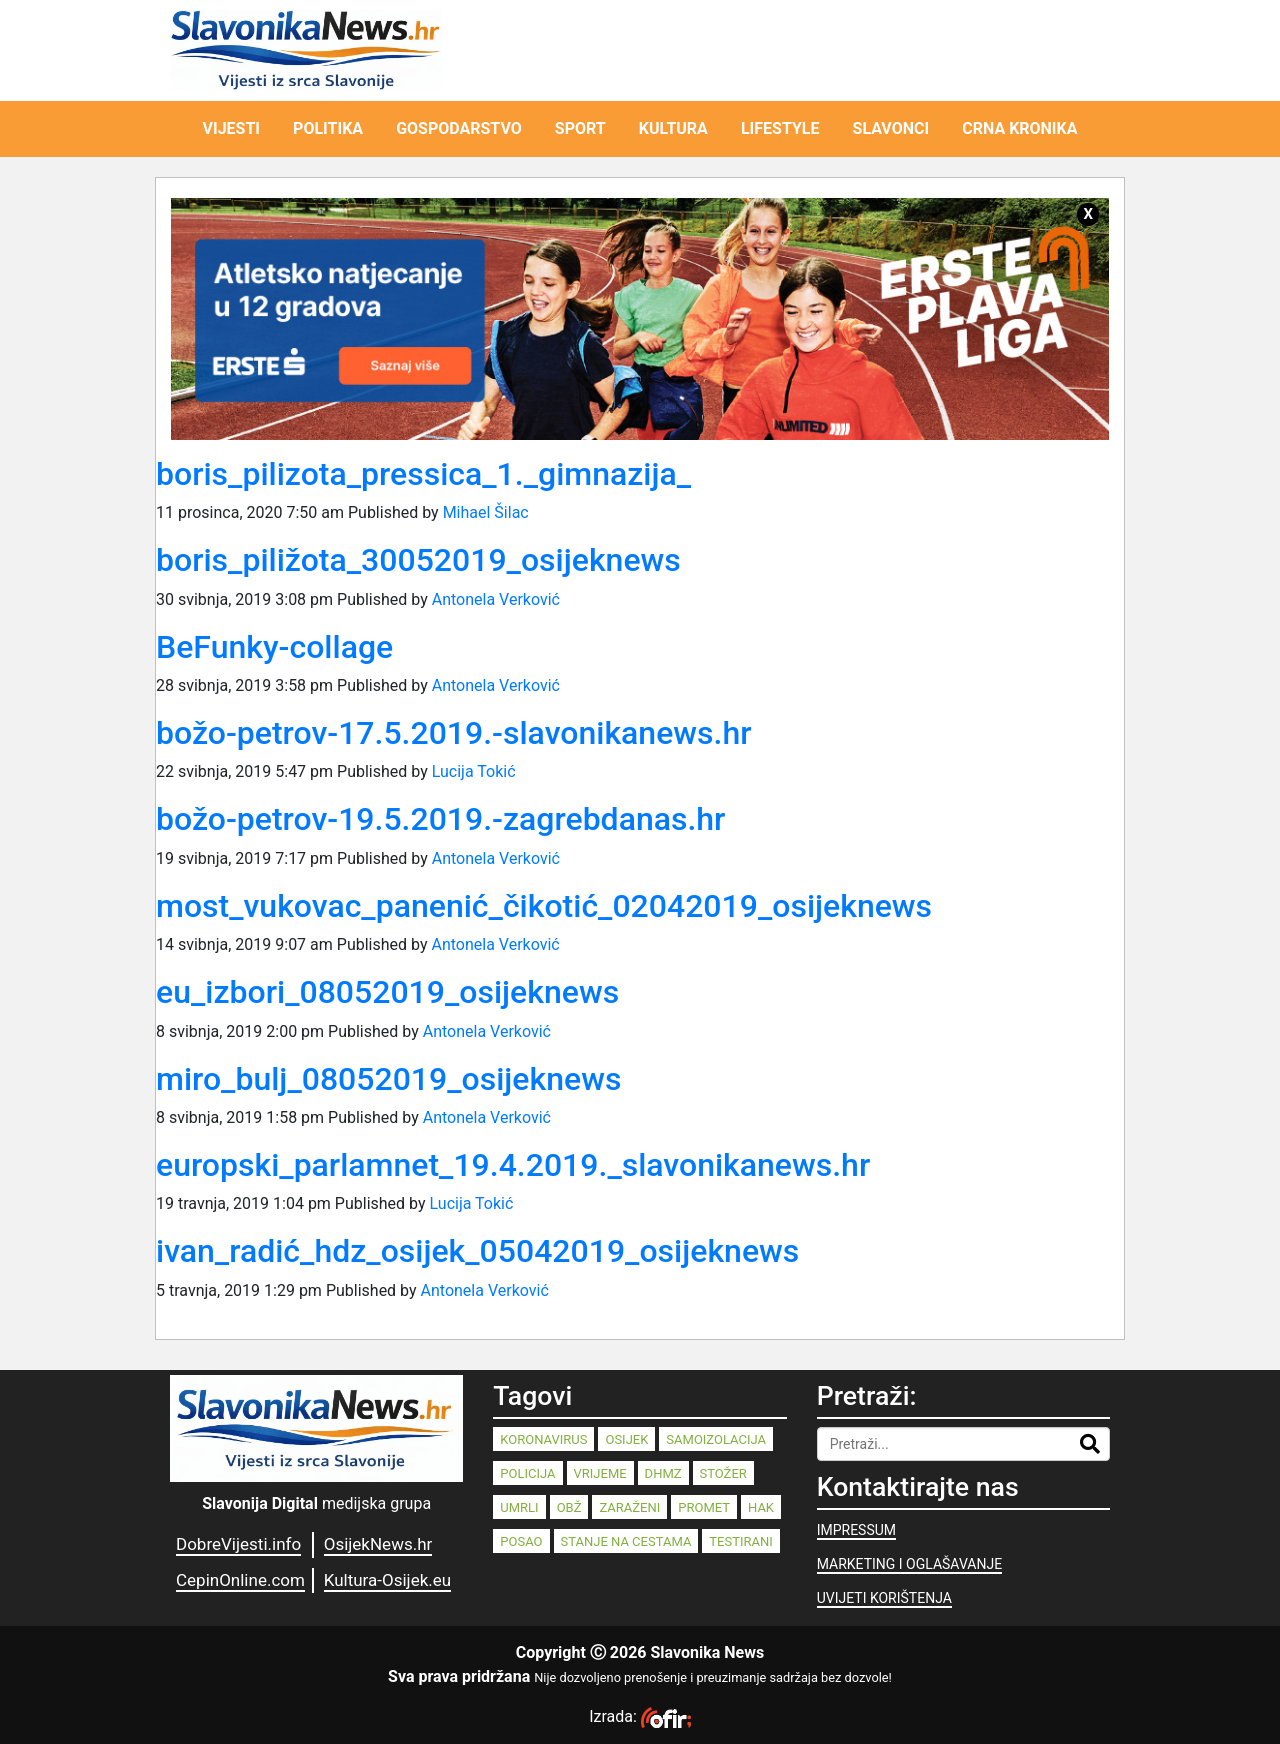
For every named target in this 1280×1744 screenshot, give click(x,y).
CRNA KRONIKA (1019, 128)
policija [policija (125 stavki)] (527, 1473)
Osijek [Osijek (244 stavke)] (626, 1439)
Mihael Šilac (486, 512)
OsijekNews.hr (378, 1544)
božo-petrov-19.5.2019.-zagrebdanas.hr (440, 819)
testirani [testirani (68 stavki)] (740, 1541)
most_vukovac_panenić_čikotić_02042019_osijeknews (544, 906)
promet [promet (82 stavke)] (704, 1507)
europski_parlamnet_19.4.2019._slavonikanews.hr (513, 1165)
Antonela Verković (496, 599)
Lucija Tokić (474, 771)
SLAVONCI (891, 128)
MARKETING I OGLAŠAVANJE (909, 1564)
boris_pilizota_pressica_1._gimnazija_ (423, 474)
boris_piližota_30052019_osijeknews (418, 560)
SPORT (580, 128)
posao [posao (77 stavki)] (521, 1541)
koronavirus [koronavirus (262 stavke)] (543, 1439)
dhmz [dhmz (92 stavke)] (663, 1473)
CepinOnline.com (240, 1580)
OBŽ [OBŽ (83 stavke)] (569, 1507)
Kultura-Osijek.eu (387, 1580)
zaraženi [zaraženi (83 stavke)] (629, 1507)
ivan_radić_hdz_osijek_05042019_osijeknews (477, 1251)
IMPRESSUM (856, 1530)
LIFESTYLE (780, 128)
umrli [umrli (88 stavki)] (519, 1507)
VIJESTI (232, 128)
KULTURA (673, 128)
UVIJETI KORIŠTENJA (884, 1598)
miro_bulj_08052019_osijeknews (388, 1079)
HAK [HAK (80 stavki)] (761, 1507)
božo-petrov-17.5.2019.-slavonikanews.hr (454, 733)
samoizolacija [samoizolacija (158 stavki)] (716, 1439)
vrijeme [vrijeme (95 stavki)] (600, 1473)
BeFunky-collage (274, 647)
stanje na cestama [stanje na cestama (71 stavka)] (626, 1541)
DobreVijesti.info (238, 1544)
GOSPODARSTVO (459, 128)
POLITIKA (328, 128)
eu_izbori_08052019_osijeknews (387, 992)
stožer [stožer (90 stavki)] (723, 1473)
